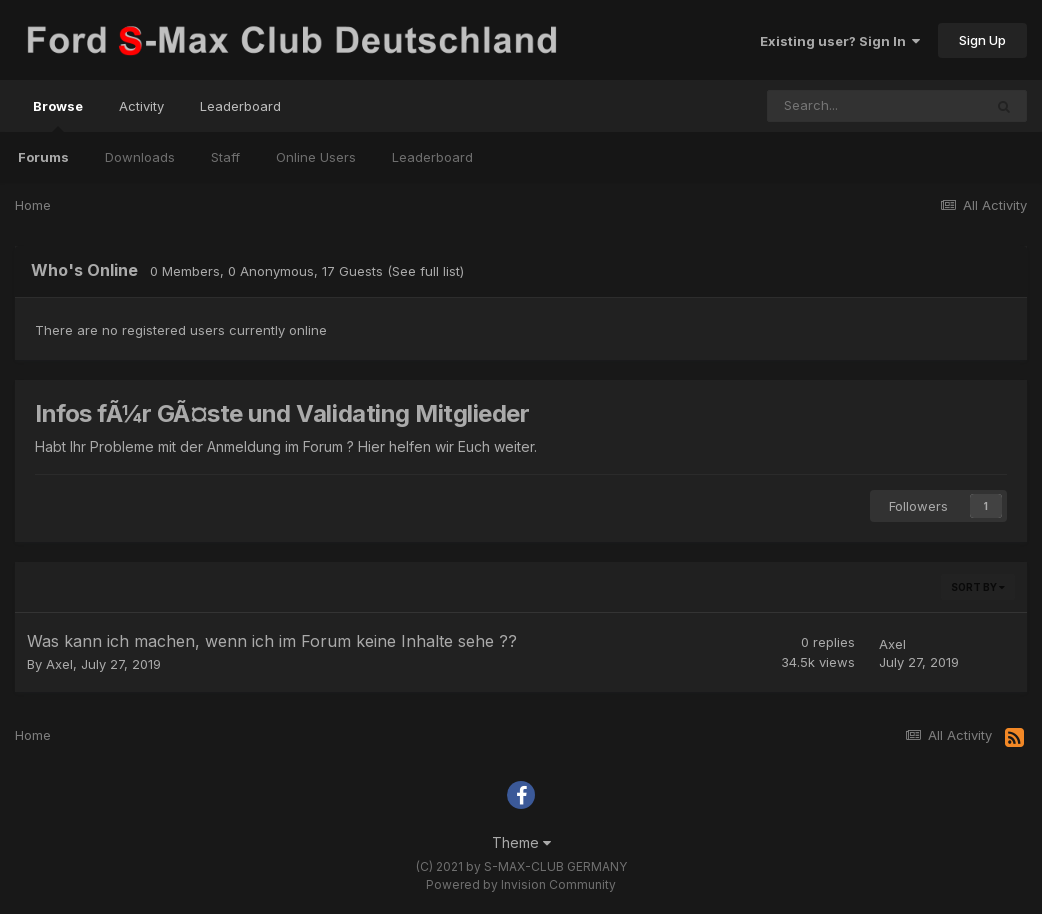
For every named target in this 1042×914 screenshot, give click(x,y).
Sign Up (982, 40)
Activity (141, 106)
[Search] (875, 106)
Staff (225, 157)
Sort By (978, 587)
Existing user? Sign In (840, 41)
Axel (59, 664)
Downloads (140, 157)
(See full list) (425, 271)
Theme (521, 842)
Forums (43, 157)
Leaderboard (432, 157)
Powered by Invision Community (521, 884)
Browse (58, 115)
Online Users (316, 157)
